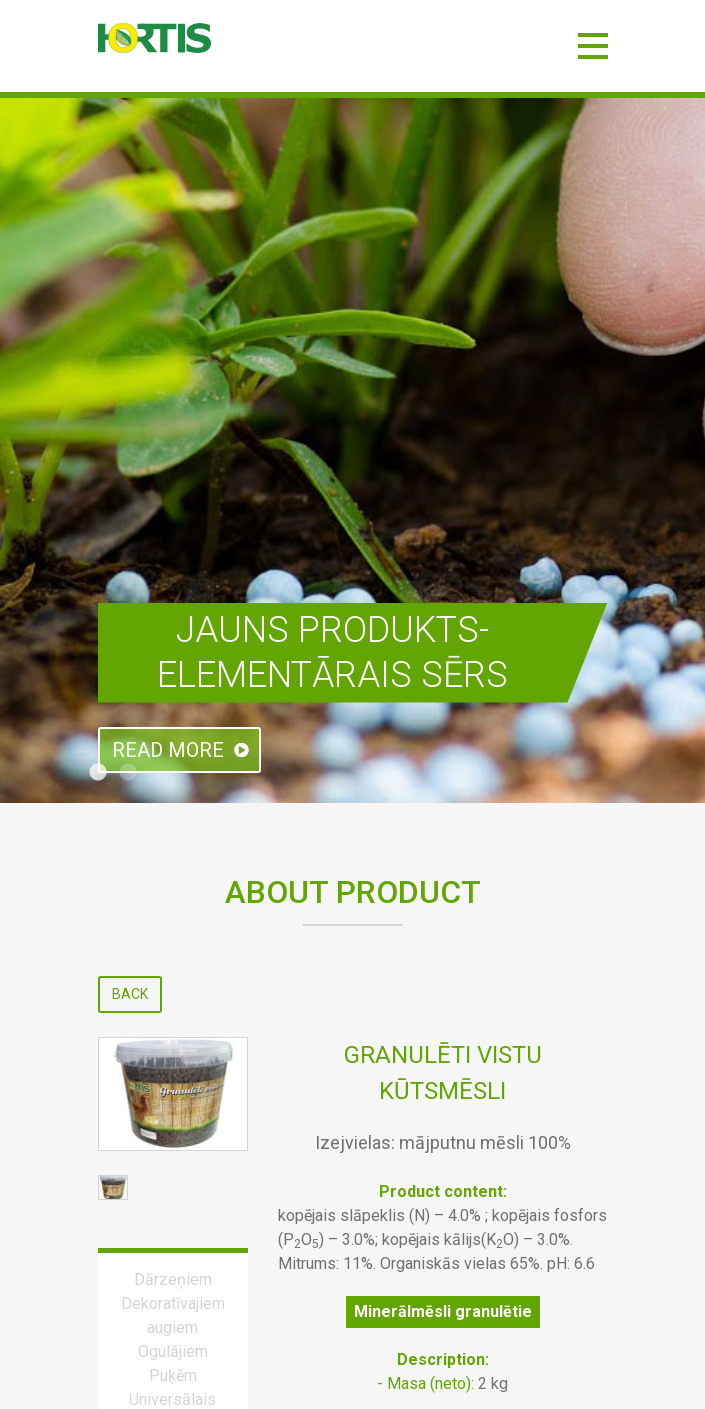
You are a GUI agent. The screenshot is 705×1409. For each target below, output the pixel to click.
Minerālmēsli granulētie (443, 1311)
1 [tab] (98, 773)
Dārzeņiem (173, 1279)
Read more (168, 750)
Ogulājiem (173, 1351)
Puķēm (173, 1375)
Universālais (172, 1399)
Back (130, 994)
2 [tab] (128, 773)
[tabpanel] (352, 450)
